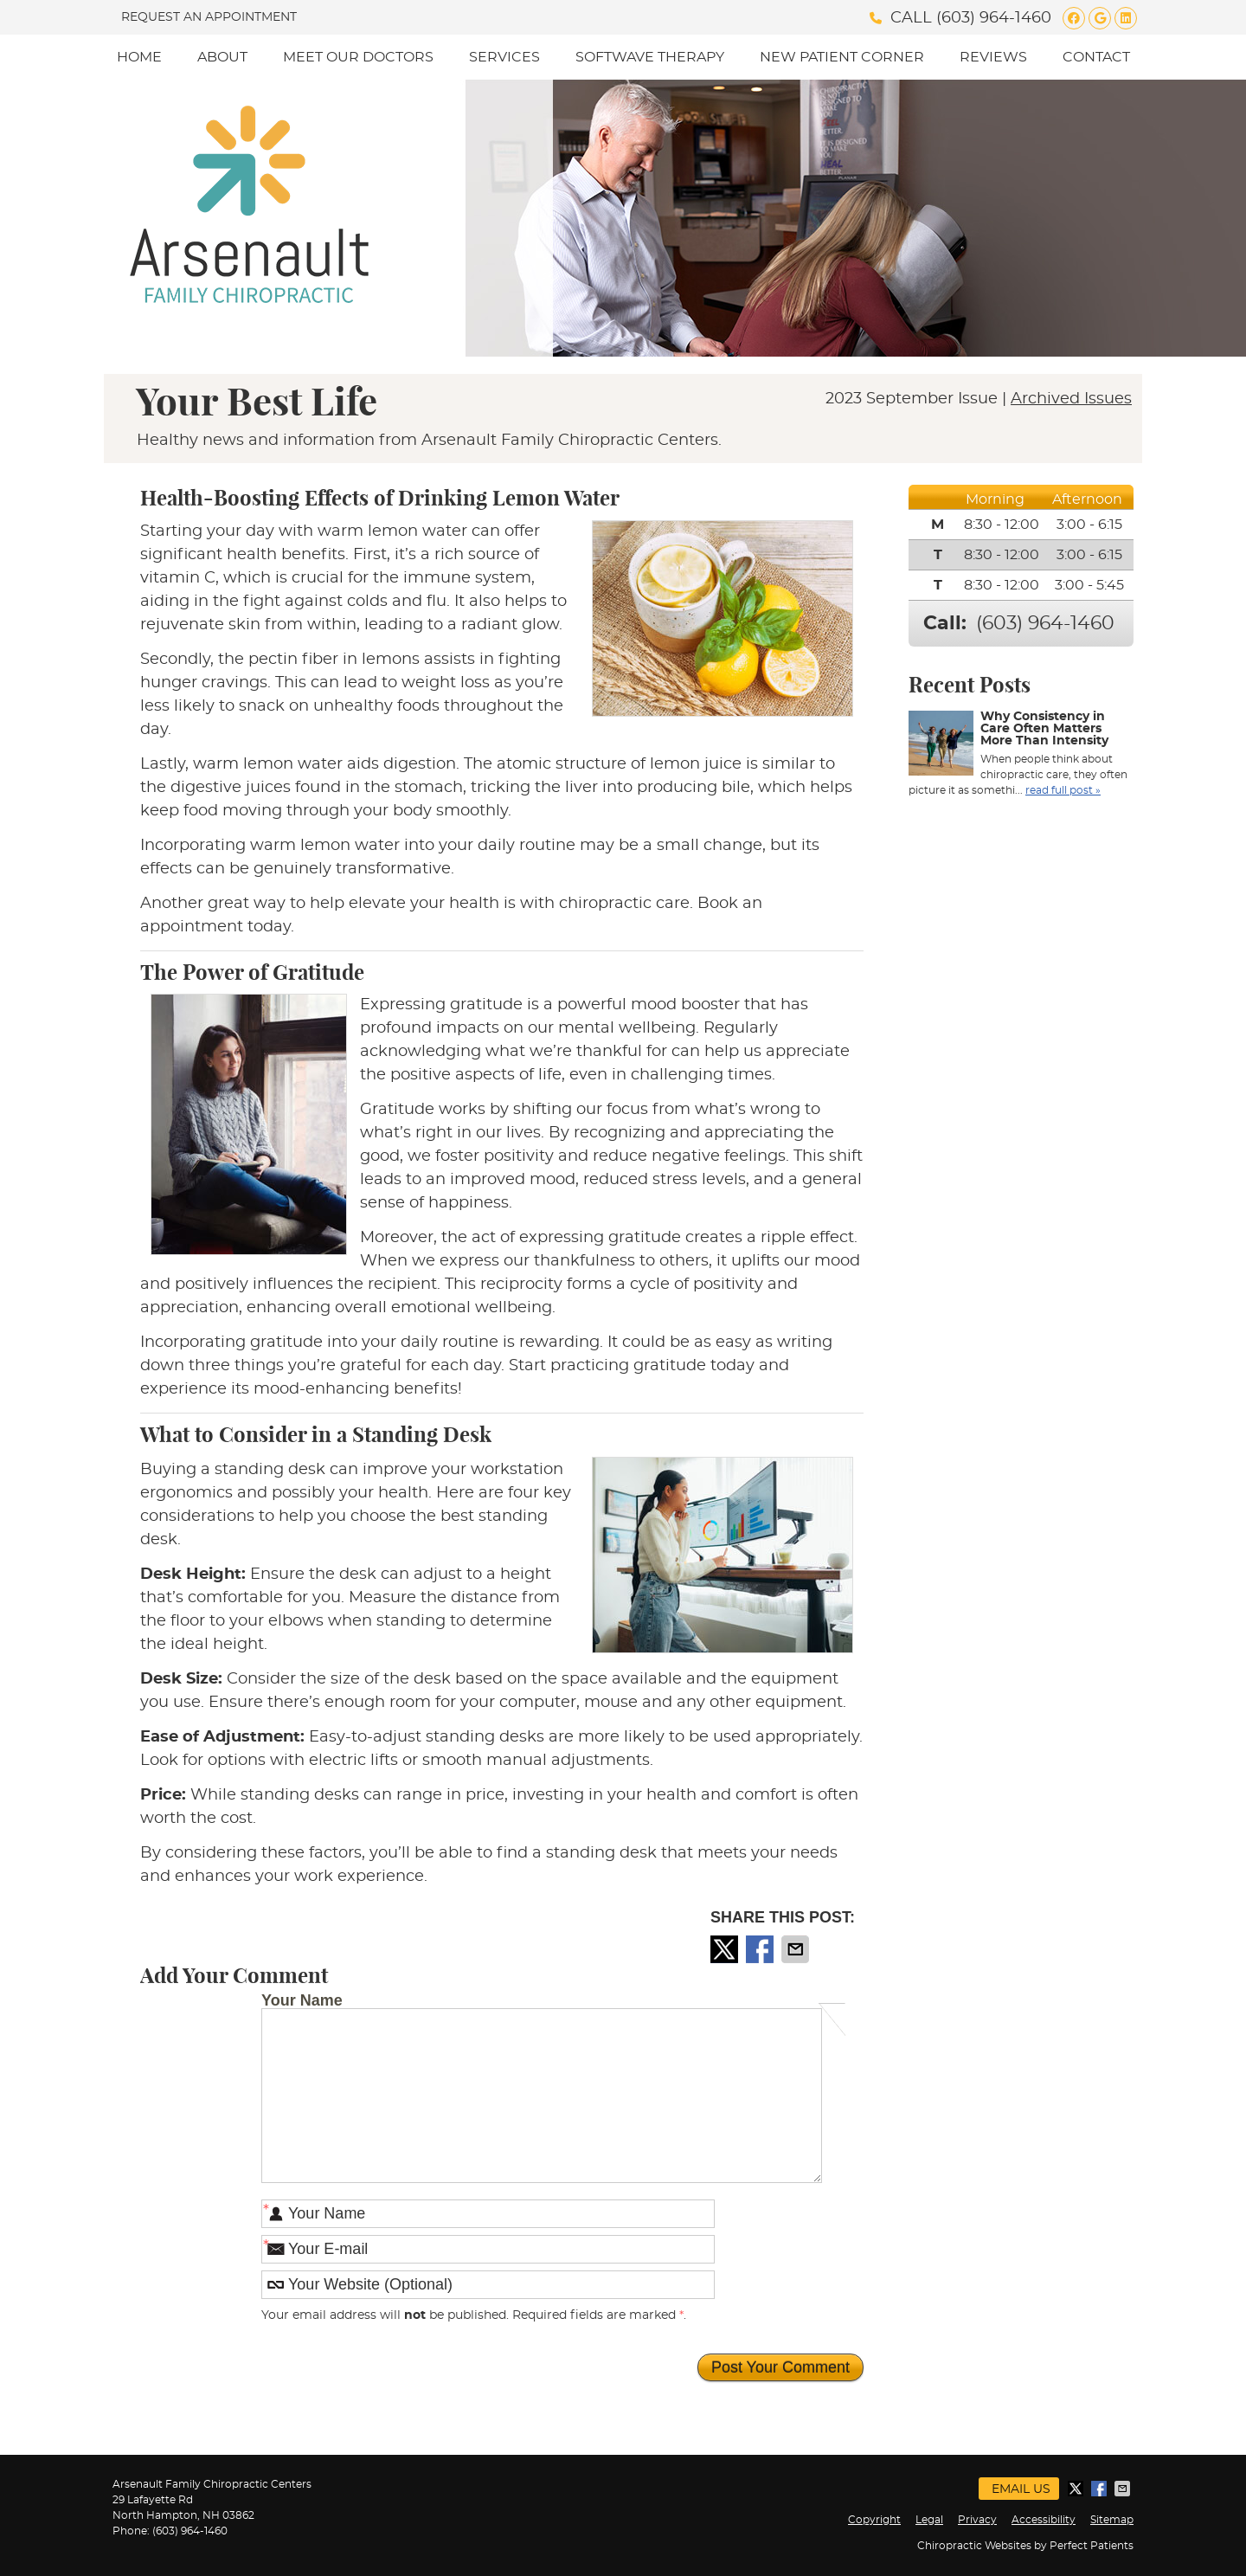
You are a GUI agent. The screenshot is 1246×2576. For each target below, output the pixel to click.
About (222, 57)
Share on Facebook (761, 1949)
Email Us (1021, 2489)
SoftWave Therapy (649, 57)
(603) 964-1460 (993, 18)
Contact (1096, 57)
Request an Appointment (209, 17)
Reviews (993, 57)
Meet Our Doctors (358, 57)
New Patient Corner (842, 57)
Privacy (977, 2520)
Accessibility (1044, 2520)
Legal (929, 2520)
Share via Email (796, 1949)
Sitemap (1112, 2520)
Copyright (874, 2520)
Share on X (726, 1949)
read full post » (1063, 790)
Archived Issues (1071, 399)
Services (504, 57)
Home (139, 57)
